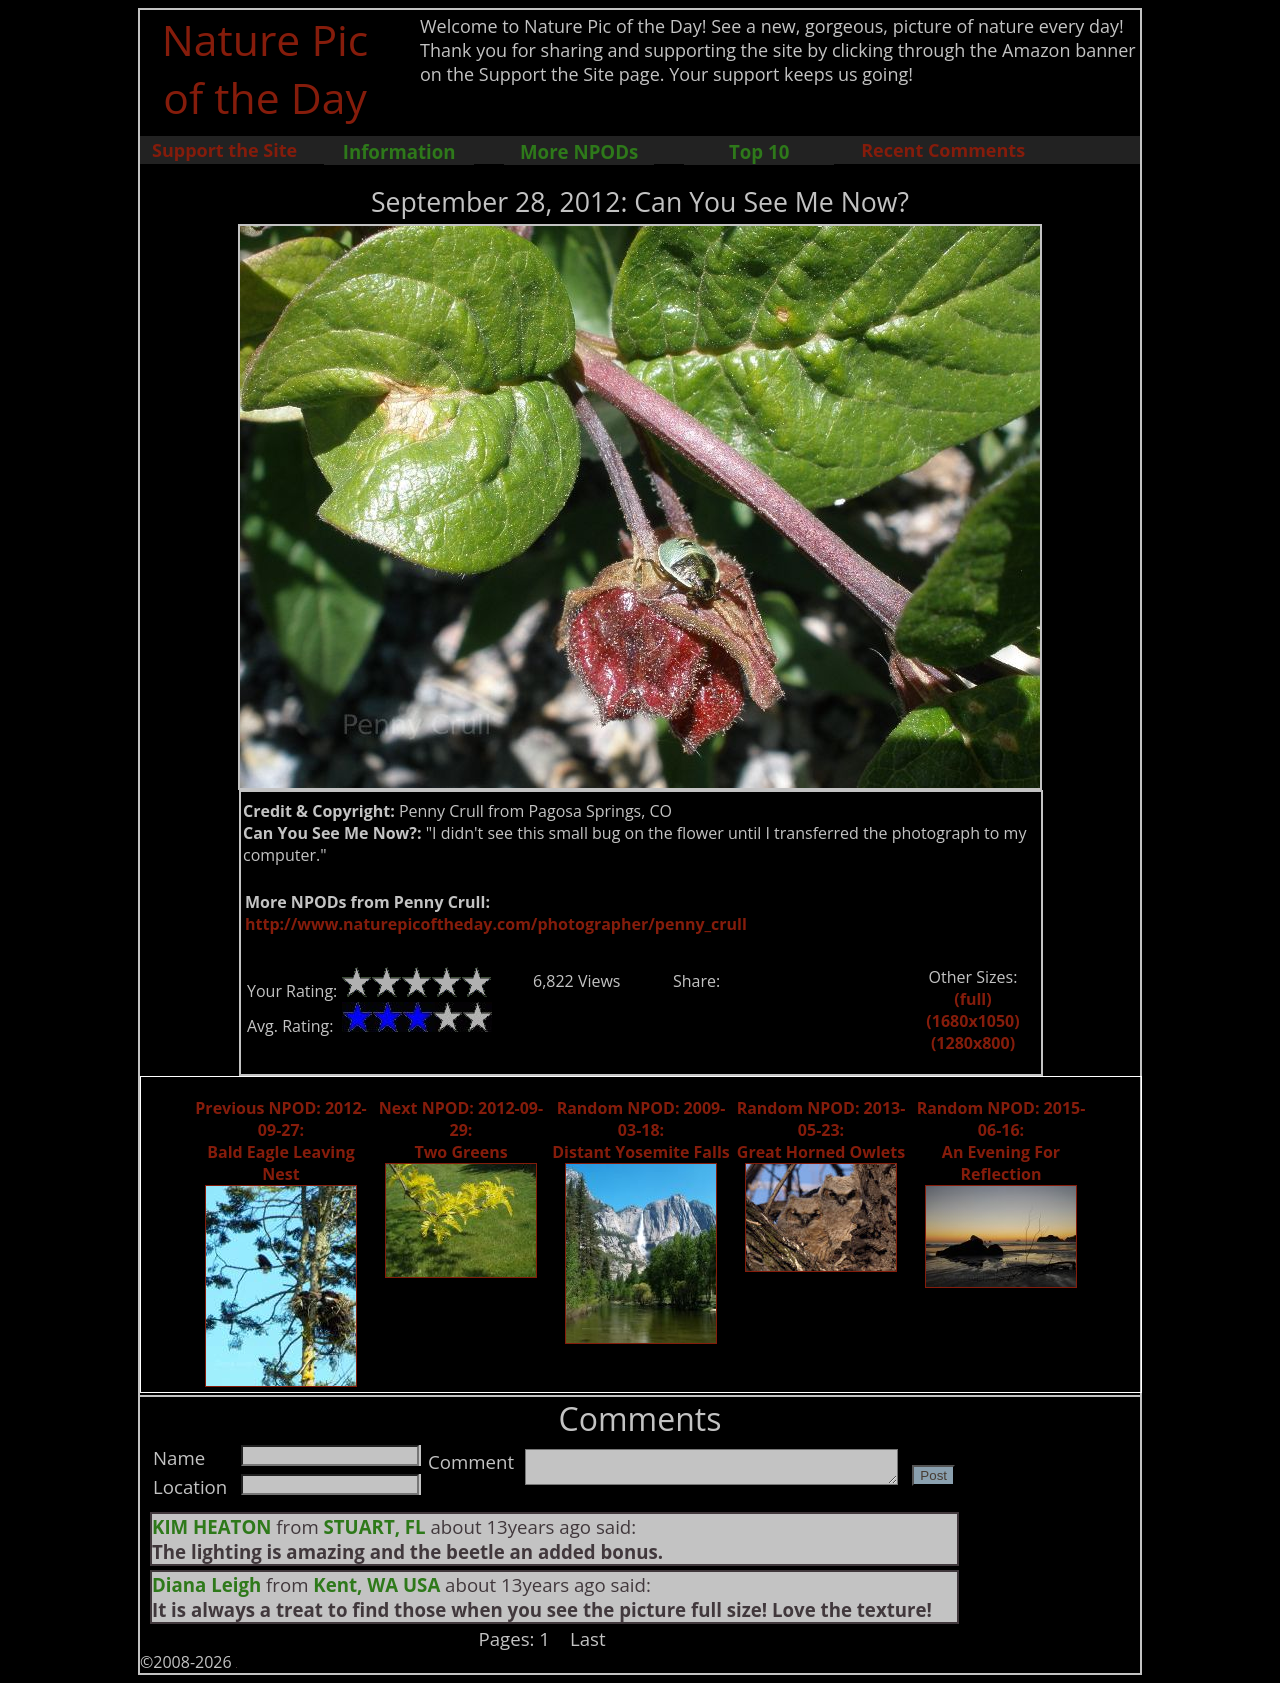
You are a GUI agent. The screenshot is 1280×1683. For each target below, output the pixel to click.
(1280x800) (973, 1043)
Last (588, 1638)
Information (399, 151)
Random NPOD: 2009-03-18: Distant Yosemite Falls (641, 1130)
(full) (972, 999)
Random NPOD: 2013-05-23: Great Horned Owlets (821, 1130)
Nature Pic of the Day (265, 68)
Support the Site (224, 150)
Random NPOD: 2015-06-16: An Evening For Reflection (1001, 1141)
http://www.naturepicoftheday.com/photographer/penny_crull (496, 924)
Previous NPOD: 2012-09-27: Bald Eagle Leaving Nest (280, 1141)
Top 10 (759, 151)
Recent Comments (943, 150)
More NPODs (579, 151)
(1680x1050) (972, 1021)
